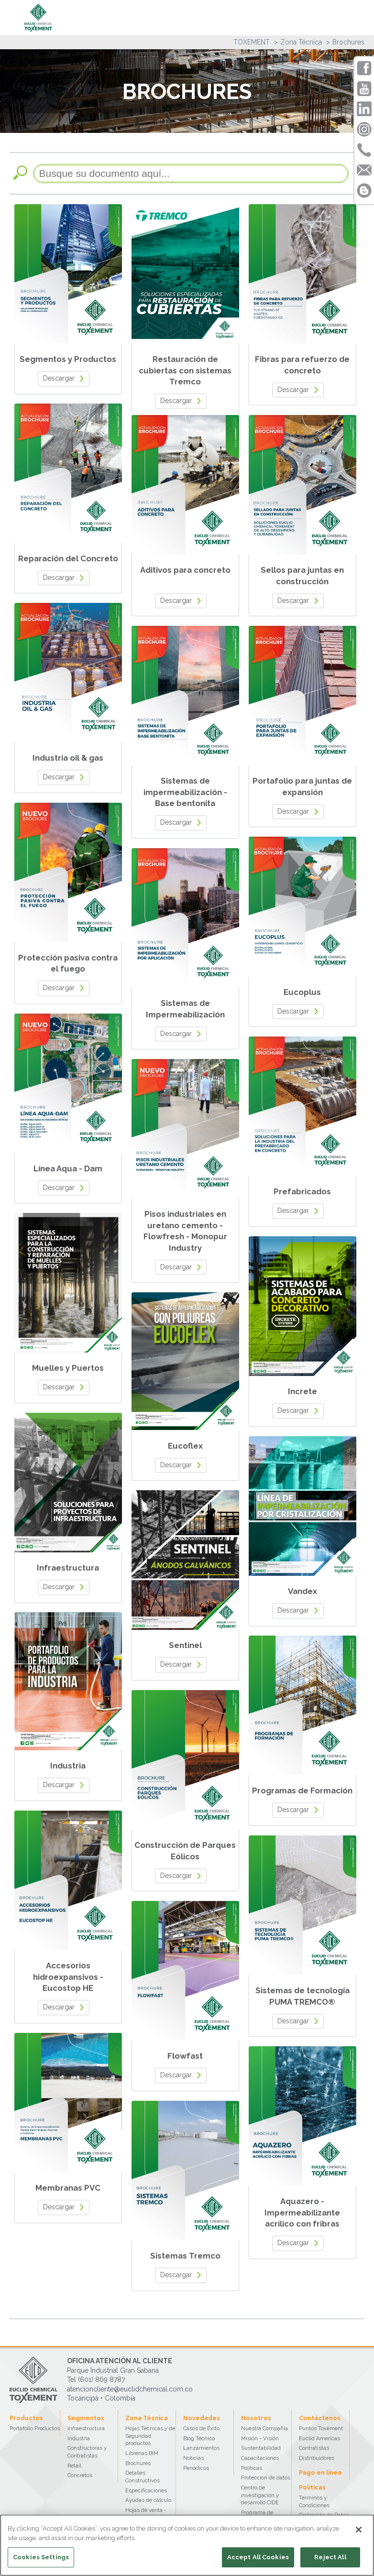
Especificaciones (146, 2490)
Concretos (79, 2475)
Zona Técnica (301, 42)
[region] (187, 2545)
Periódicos (196, 2468)
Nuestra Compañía (264, 2428)
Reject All (330, 2557)
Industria (78, 2438)
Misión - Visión (260, 2438)
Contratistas (314, 2448)
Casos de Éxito (201, 2428)
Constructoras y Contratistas (87, 2452)
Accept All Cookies (258, 2557)
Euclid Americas (319, 2438)
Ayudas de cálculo (148, 2500)
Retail (74, 2465)
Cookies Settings (41, 2557)
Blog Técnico (199, 2438)
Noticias (193, 2458)
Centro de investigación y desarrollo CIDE (260, 2495)
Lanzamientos (201, 2448)
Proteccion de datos (265, 2477)
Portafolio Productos (35, 2428)
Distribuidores (316, 2458)
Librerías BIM (141, 2453)
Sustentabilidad (261, 2448)
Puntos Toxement (321, 2428)
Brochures (348, 42)
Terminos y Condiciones (314, 2501)
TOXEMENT (251, 42)
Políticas (251, 2468)
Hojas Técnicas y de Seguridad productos (150, 2435)
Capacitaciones (260, 2458)
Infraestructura (86, 2428)
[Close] (358, 2529)
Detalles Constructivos (142, 2476)
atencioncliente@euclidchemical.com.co (130, 2389)
